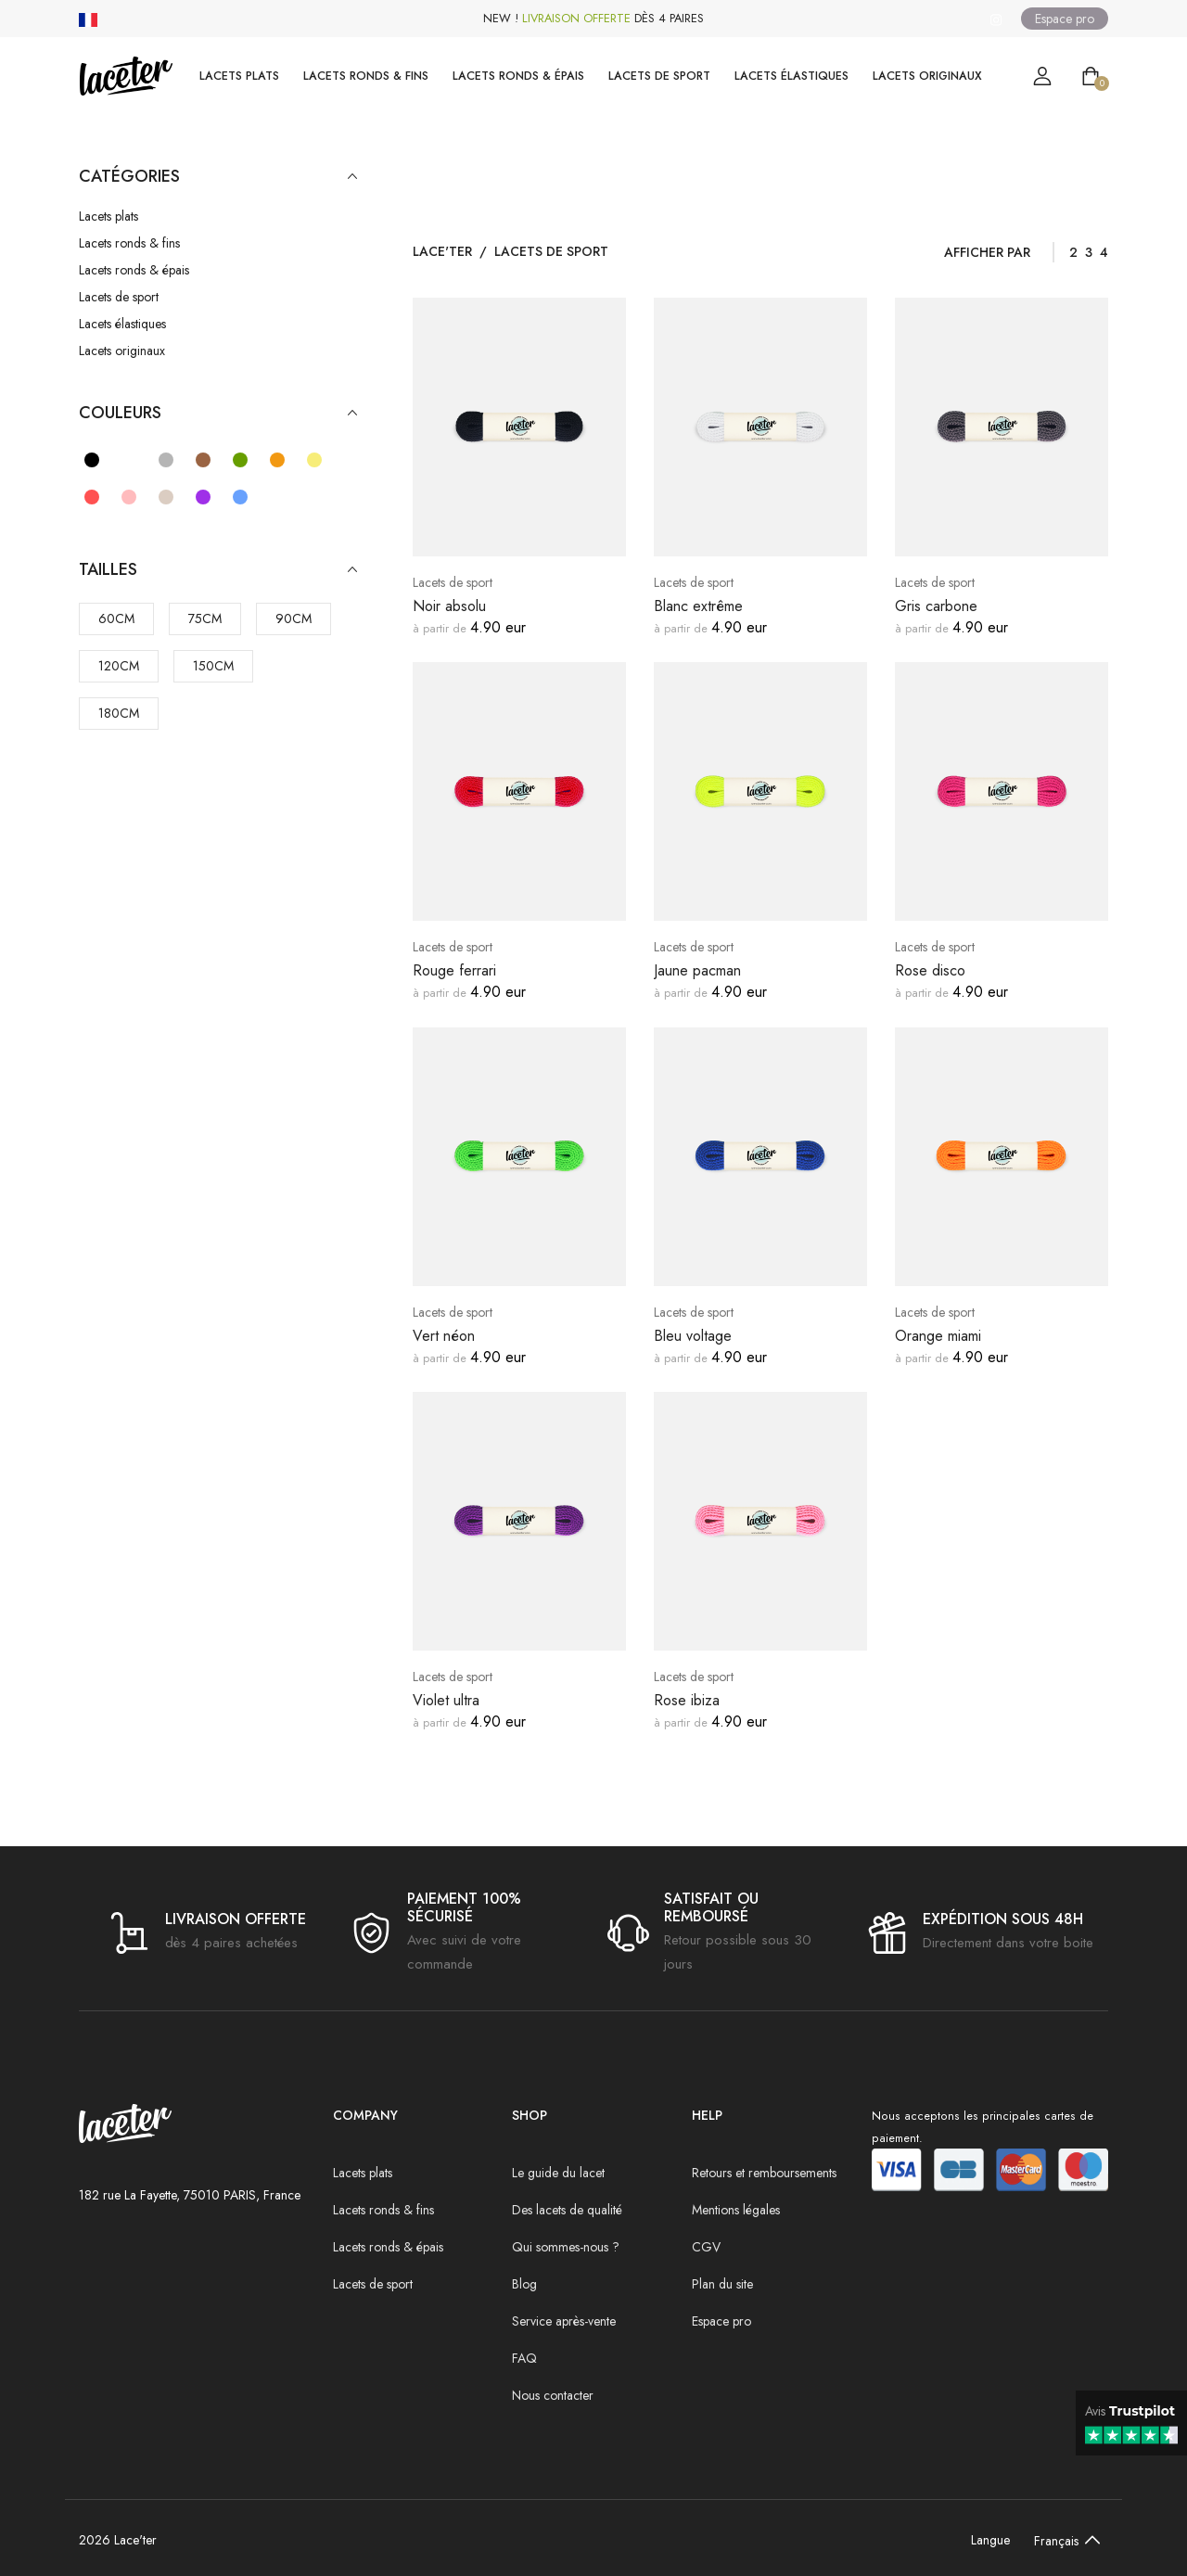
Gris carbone (936, 606)
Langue (990, 2540)
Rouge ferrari (454, 970)
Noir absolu (449, 606)
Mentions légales (736, 2209)
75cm (205, 618)
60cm (116, 618)
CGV (706, 2247)
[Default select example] (1062, 2540)
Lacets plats (239, 76)
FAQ (524, 2358)
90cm (293, 618)
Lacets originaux (927, 76)
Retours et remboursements (764, 2172)
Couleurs (218, 413)
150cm (213, 666)
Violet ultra (446, 1700)
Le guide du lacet (558, 2172)
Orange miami (938, 1335)
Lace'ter (442, 251)
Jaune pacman (697, 970)
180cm (118, 713)
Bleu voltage (693, 1335)
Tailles (218, 569)
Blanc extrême (698, 606)
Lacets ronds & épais (518, 76)
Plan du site (722, 2284)
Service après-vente (564, 2321)
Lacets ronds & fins (365, 76)
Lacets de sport (659, 76)
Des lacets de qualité (567, 2209)
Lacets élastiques (791, 76)
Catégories (218, 176)
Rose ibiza (687, 1700)
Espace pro (1064, 18)
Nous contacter (553, 2395)
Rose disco (930, 970)
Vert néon (444, 1335)
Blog (524, 2284)
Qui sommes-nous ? (565, 2247)
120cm (118, 666)
